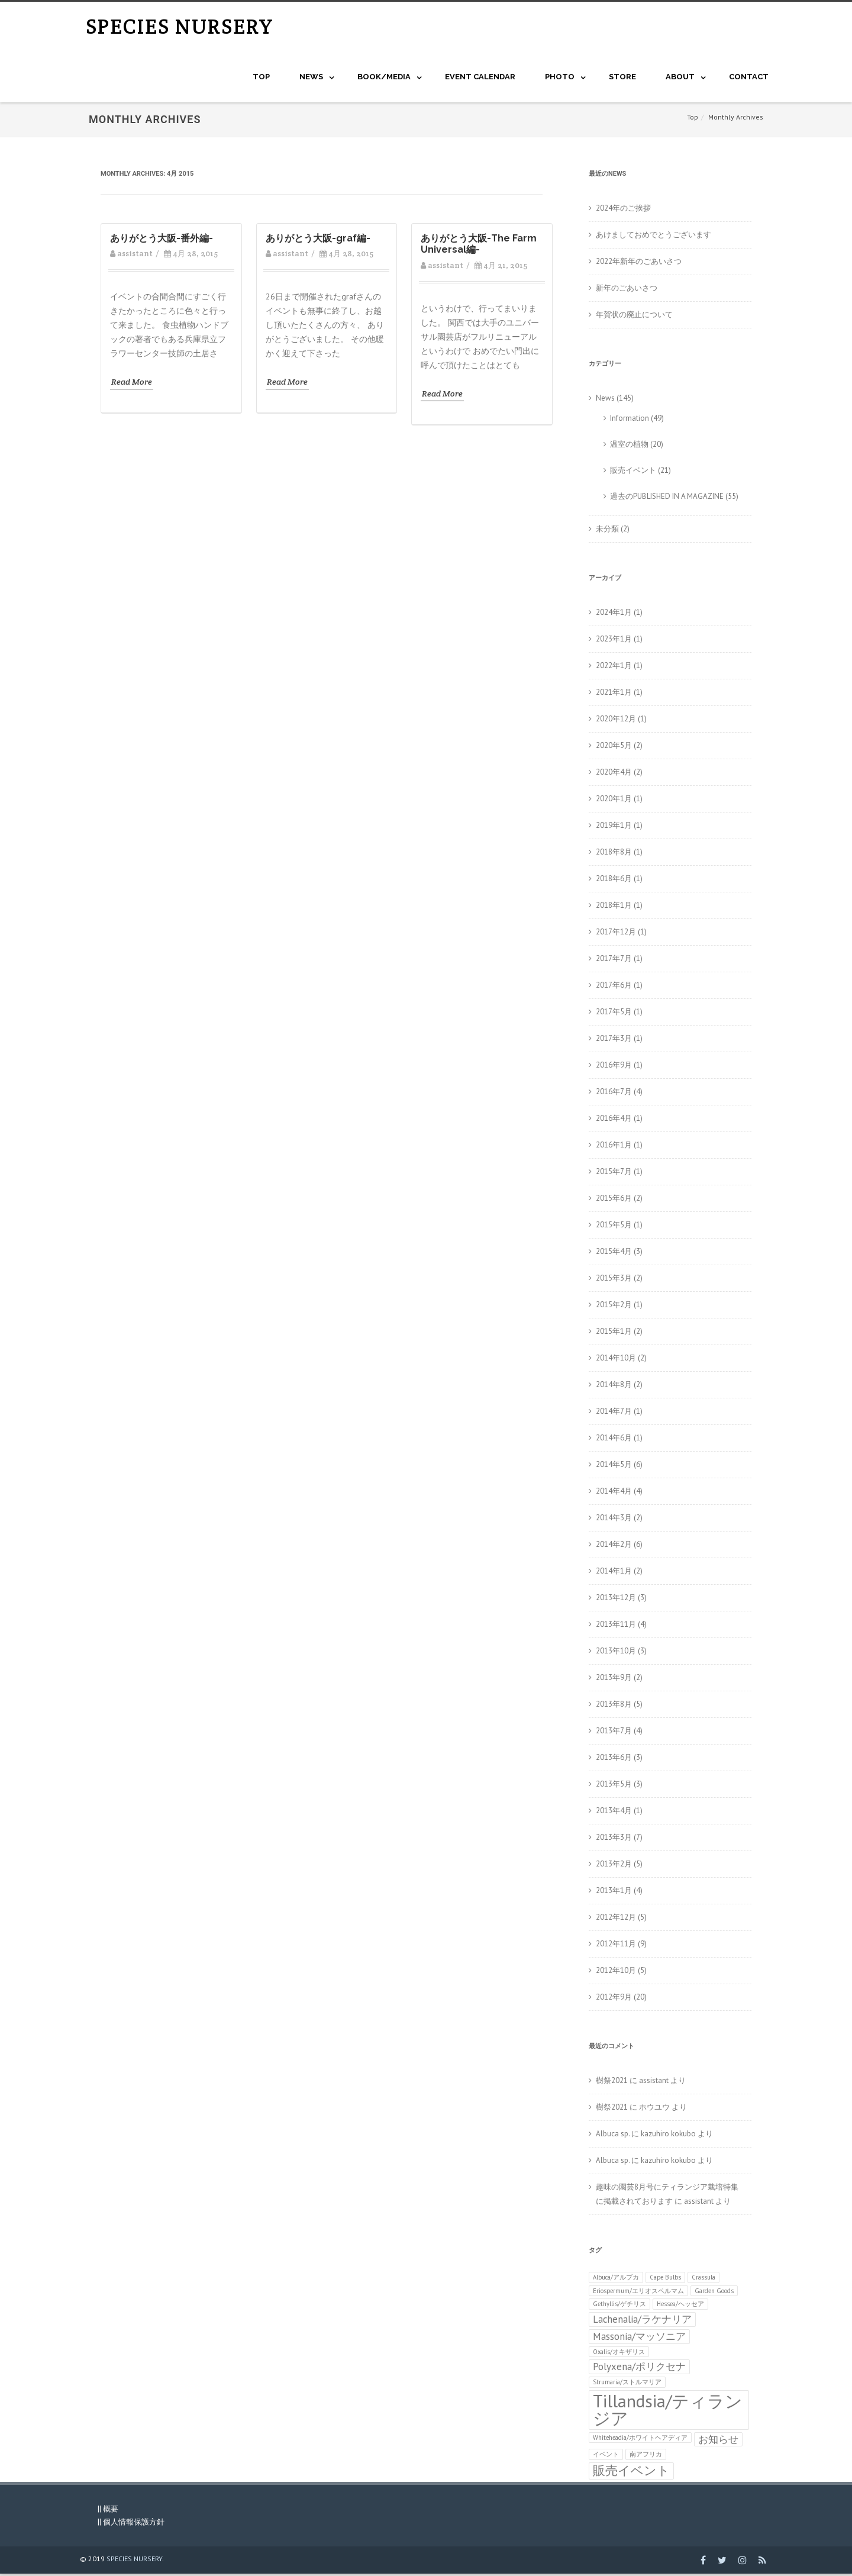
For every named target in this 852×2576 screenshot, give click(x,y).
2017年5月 (614, 1014)
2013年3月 (614, 1840)
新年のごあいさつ (626, 290)
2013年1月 (614, 1893)
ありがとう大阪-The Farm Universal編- (479, 246)
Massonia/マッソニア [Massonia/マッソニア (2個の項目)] (639, 2338)
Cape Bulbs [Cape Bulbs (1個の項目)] (665, 2279)
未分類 (607, 531)
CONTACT (749, 79)
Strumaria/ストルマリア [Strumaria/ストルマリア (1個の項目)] (627, 2384)
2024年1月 (614, 615)
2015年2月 (614, 1307)
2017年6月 (614, 987)
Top (261, 79)
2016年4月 (614, 1120)
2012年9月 (614, 1999)
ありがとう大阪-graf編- (318, 240)
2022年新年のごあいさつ (639, 264)
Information (629, 420)
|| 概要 (108, 2511)
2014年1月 (614, 1573)
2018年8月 (614, 854)
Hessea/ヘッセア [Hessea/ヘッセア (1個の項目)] (680, 2306)
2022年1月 (614, 668)
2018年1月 (614, 907)
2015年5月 (614, 1227)
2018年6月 (614, 881)
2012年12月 (616, 1919)
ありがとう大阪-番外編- (161, 240)
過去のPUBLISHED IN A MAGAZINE (667, 499)
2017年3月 (614, 1041)
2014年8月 (614, 1387)
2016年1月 (614, 1147)
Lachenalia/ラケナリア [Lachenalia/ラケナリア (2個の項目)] (642, 2321)
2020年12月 (616, 721)
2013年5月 (614, 1786)
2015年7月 (614, 1174)
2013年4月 (614, 1813)
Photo (560, 79)
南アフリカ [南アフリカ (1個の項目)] (646, 2456)
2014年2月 (614, 1547)
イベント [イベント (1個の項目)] (606, 2456)
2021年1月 (614, 694)
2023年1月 (614, 641)
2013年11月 (616, 1626)
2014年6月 (614, 1440)
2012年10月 (616, 1973)
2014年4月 (614, 1493)
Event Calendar (480, 79)
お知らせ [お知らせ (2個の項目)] (718, 2441)
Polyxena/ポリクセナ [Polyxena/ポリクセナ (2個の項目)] (639, 2368)
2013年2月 (614, 1866)
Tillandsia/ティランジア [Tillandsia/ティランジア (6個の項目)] (668, 2412)
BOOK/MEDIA (384, 79)
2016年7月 (614, 1094)
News (605, 400)
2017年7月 (614, 961)
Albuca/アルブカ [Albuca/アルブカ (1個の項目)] (616, 2279)
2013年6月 (614, 1760)
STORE (622, 79)
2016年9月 (614, 1067)
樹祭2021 (612, 2083)
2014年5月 (614, 1467)
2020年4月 (614, 774)
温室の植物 (629, 446)
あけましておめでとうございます (653, 237)
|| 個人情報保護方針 (131, 2524)
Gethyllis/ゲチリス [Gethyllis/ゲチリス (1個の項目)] (619, 2306)
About (680, 79)
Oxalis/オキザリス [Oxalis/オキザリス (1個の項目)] (619, 2354)
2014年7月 (614, 1413)
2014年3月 (614, 1520)
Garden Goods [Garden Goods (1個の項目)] (714, 2293)
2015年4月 (614, 1254)
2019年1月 (614, 828)
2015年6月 (614, 1200)
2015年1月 (614, 1334)
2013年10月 (616, 1653)
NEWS (311, 79)
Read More (131, 384)
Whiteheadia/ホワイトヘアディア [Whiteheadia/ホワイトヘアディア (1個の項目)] (640, 2439)
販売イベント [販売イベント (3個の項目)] (631, 2473)
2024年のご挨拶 (623, 210)
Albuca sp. (613, 2136)
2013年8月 (614, 1706)
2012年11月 (616, 1946)
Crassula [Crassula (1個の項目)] (703, 2279)
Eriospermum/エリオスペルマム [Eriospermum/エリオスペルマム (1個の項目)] (638, 2293)
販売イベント (633, 473)
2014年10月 (616, 1360)
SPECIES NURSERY (180, 27)
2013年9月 (614, 1680)
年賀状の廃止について (634, 317)
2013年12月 (616, 1600)
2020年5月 (614, 748)
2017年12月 (616, 934)
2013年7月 (614, 1733)
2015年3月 (614, 1280)
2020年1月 (614, 801)
